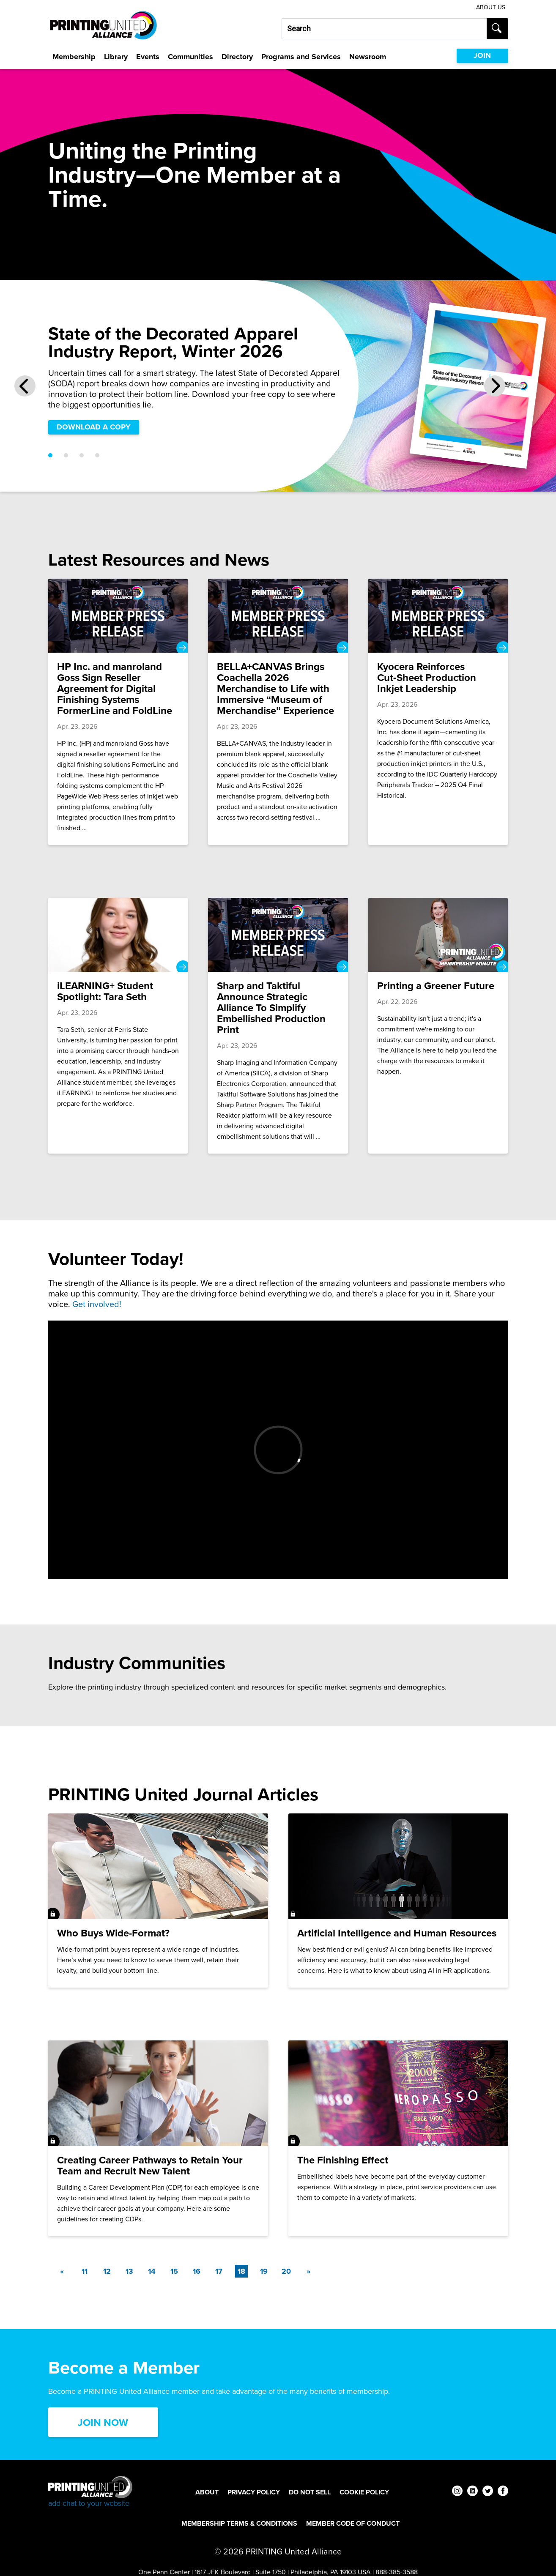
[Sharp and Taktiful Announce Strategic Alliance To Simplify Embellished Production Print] (278, 1026)
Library (116, 56)
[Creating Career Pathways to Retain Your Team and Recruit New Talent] (158, 2138)
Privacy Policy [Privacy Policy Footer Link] (253, 2492)
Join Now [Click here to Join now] (103, 2422)
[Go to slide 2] (66, 455)
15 (174, 2271)
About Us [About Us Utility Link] (490, 7)
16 (196, 2271)
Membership (74, 56)
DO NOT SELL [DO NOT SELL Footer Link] (310, 2492)
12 (107, 2271)
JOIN (482, 55)
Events (147, 56)
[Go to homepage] (90, 2492)
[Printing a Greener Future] (438, 1026)
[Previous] (62, 2271)
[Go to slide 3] (81, 455)
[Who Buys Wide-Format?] (158, 1900)
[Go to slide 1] (50, 455)
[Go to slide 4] (97, 455)
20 (286, 2271)
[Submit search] (497, 28)
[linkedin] (472, 2492)
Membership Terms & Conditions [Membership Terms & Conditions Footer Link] (239, 2523)
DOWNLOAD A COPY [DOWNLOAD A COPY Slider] (94, 426)
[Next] (308, 2271)
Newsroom (367, 56)
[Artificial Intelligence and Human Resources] (398, 1900)
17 (218, 2271)
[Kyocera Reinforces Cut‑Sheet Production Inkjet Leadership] (438, 712)
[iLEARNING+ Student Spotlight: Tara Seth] (118, 1026)
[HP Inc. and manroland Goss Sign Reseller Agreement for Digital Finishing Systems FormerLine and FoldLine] (118, 712)
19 (264, 2271)
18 (243, 2271)
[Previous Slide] (25, 386)
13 (129, 2271)
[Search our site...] (384, 28)
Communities (190, 56)
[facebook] (503, 2492)
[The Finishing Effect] (398, 2138)
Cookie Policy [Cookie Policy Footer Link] (364, 2492)
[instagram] (457, 2492)
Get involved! (96, 1304)
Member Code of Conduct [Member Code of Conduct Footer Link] (353, 2523)
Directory (237, 56)
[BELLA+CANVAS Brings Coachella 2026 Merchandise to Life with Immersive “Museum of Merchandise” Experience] (278, 712)
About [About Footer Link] (207, 2492)
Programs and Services (301, 56)
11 (85, 2271)
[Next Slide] (494, 386)
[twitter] (487, 2492)
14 (152, 2271)
